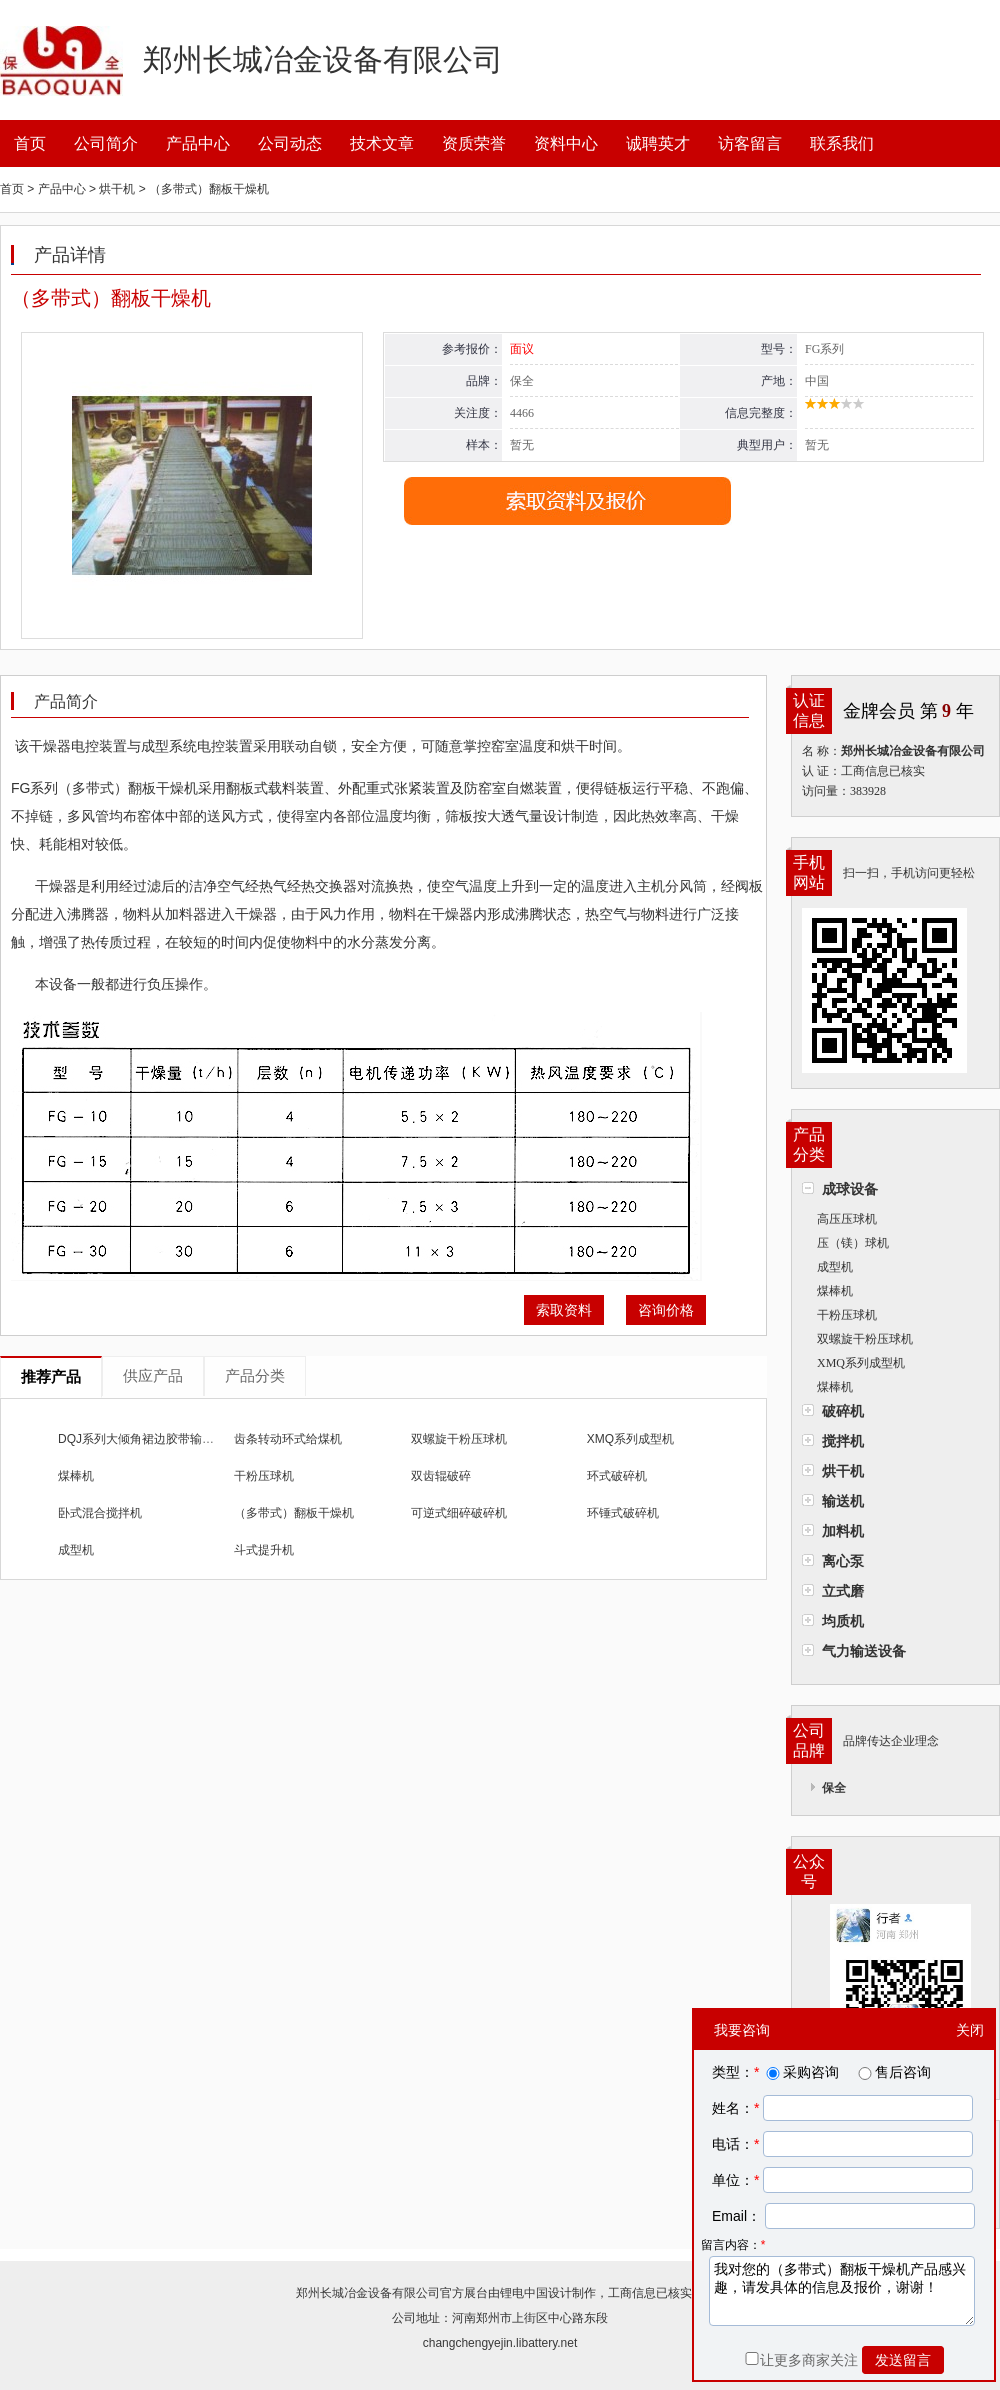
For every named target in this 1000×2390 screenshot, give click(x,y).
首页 (30, 143)
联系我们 (842, 143)
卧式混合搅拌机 (100, 1513)
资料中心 (566, 143)
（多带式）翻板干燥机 (294, 1513)
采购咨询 (801, 2072)
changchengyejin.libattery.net (500, 2343)
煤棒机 (835, 1291)
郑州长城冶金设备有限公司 (368, 2293)
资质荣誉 (474, 143)
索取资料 (564, 1310)
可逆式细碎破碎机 (459, 1513)
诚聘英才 (658, 143)
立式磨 (843, 1591)
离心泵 (843, 1561)
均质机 (843, 1621)
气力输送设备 (864, 1651)
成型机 (835, 1267)
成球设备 (850, 1189)
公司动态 (290, 143)
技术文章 (382, 143)
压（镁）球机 (853, 1243)
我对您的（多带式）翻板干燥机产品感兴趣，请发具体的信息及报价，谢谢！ (842, 2291)
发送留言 (903, 2360)
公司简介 (106, 143)
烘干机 (843, 1471)
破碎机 (843, 1411)
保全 (834, 1788)
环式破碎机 (617, 1476)
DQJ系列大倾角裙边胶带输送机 (142, 1439)
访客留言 (750, 143)
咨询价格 (666, 1310)
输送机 (843, 1501)
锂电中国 (524, 2293)
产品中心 (198, 143)
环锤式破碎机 (623, 1513)
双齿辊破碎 (441, 1476)
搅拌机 (843, 1441)
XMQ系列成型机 (861, 1363)
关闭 (970, 2030)
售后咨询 (893, 2072)
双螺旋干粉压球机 (865, 1339)
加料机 (843, 1531)
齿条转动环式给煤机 (288, 1439)
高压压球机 (847, 1219)
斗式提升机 (264, 1550)
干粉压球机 (847, 1315)
